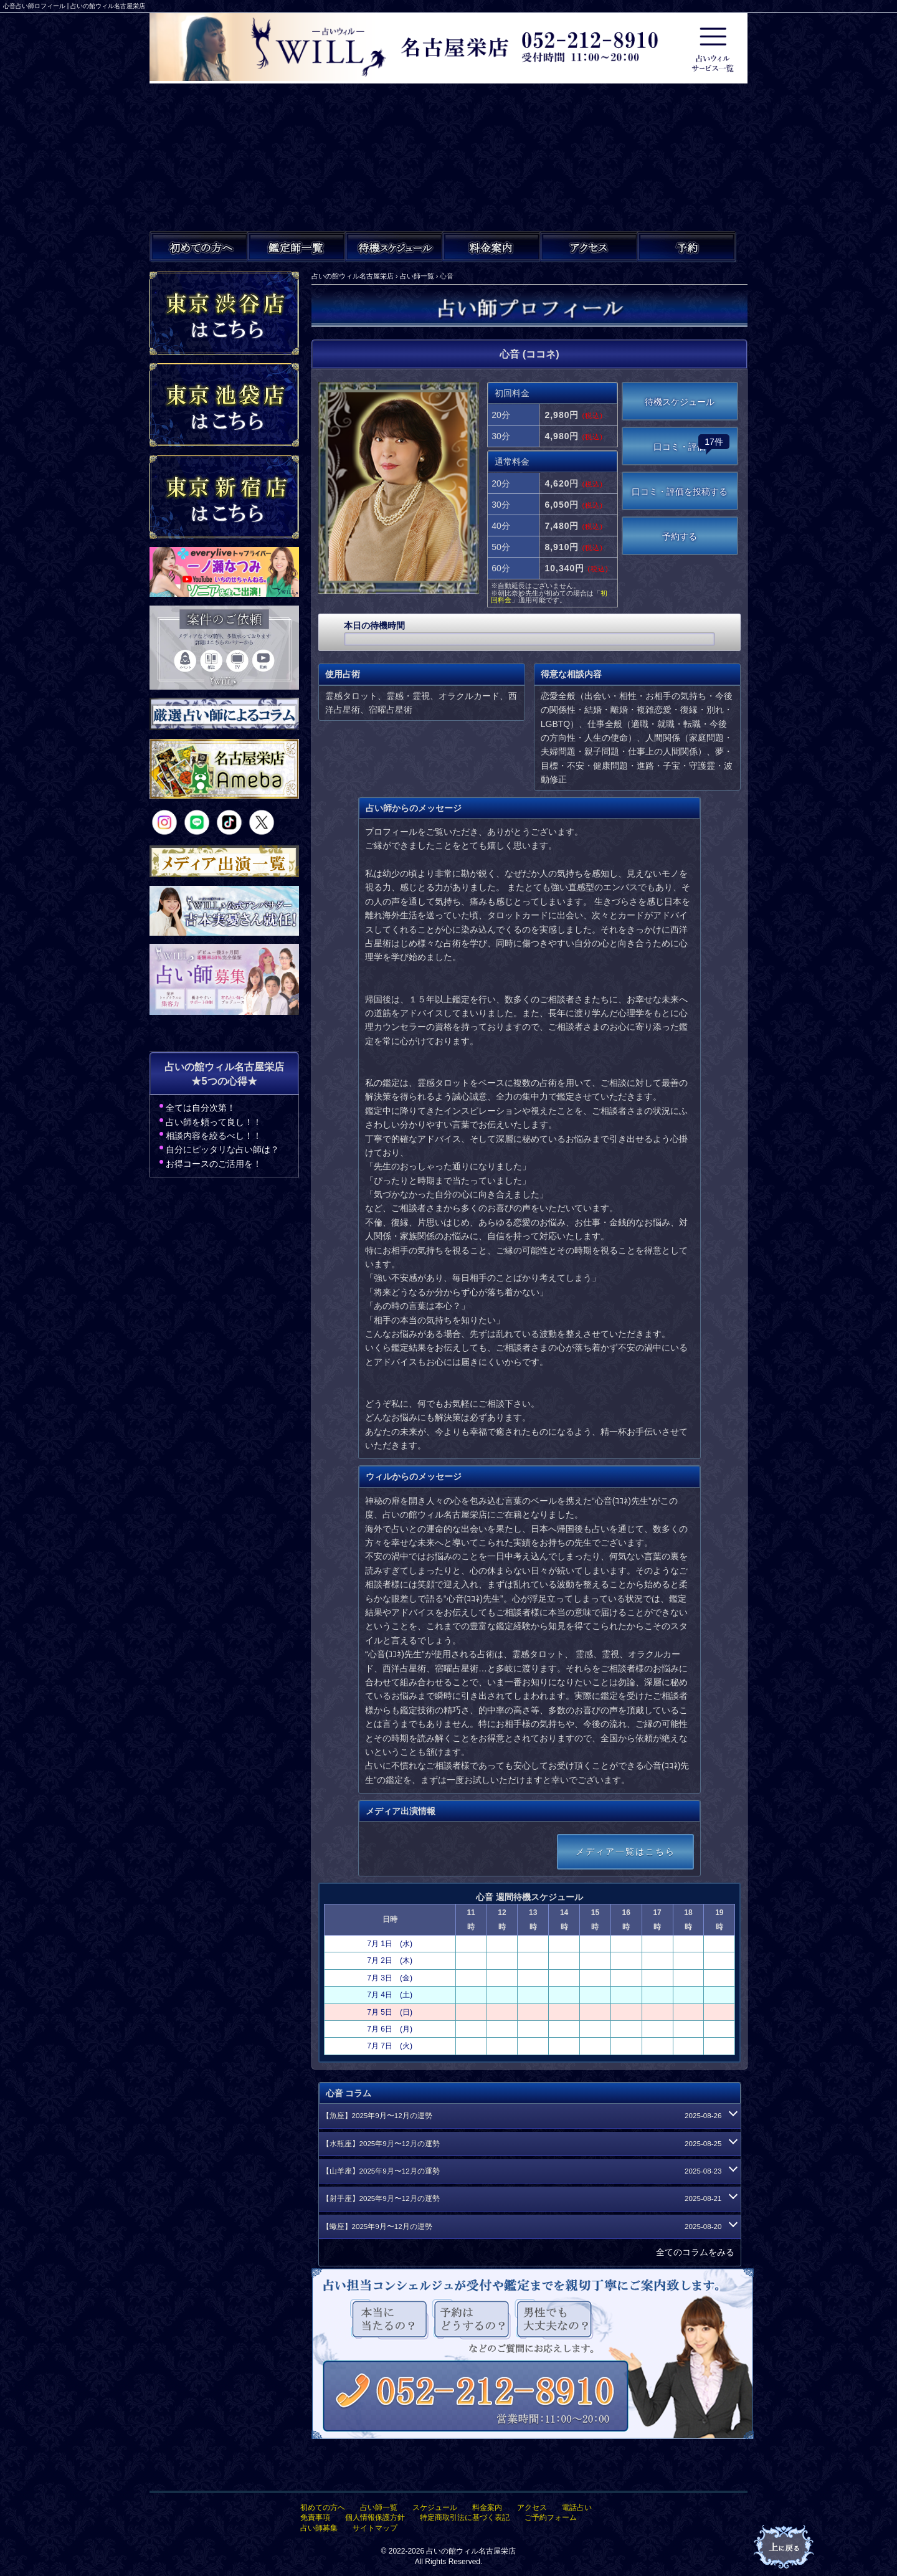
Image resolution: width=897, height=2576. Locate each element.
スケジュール (434, 2507)
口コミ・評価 (691, 443)
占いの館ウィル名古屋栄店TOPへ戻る (785, 2547)
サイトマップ (375, 2528)
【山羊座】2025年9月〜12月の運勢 (528, 2171)
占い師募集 (319, 2528)
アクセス (532, 2507)
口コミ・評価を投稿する (680, 492)
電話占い (577, 2507)
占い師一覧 (378, 2507)
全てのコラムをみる (695, 2252)
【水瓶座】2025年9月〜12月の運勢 (528, 2144)
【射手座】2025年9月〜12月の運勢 (528, 2198)
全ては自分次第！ (200, 1108)
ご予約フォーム (550, 2517)
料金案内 (487, 2507)
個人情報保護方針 (375, 2517)
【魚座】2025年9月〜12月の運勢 (528, 2115)
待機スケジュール (679, 402)
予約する (679, 536)
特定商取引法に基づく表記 (465, 2517)
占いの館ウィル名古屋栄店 (471, 2551)
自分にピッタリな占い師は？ (222, 1149)
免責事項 (315, 2517)
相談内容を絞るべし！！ (214, 1136)
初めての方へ (322, 2507)
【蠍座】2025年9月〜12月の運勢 (528, 2226)
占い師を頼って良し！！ (214, 1122)
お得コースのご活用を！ (214, 1164)
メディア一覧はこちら (625, 1851)
